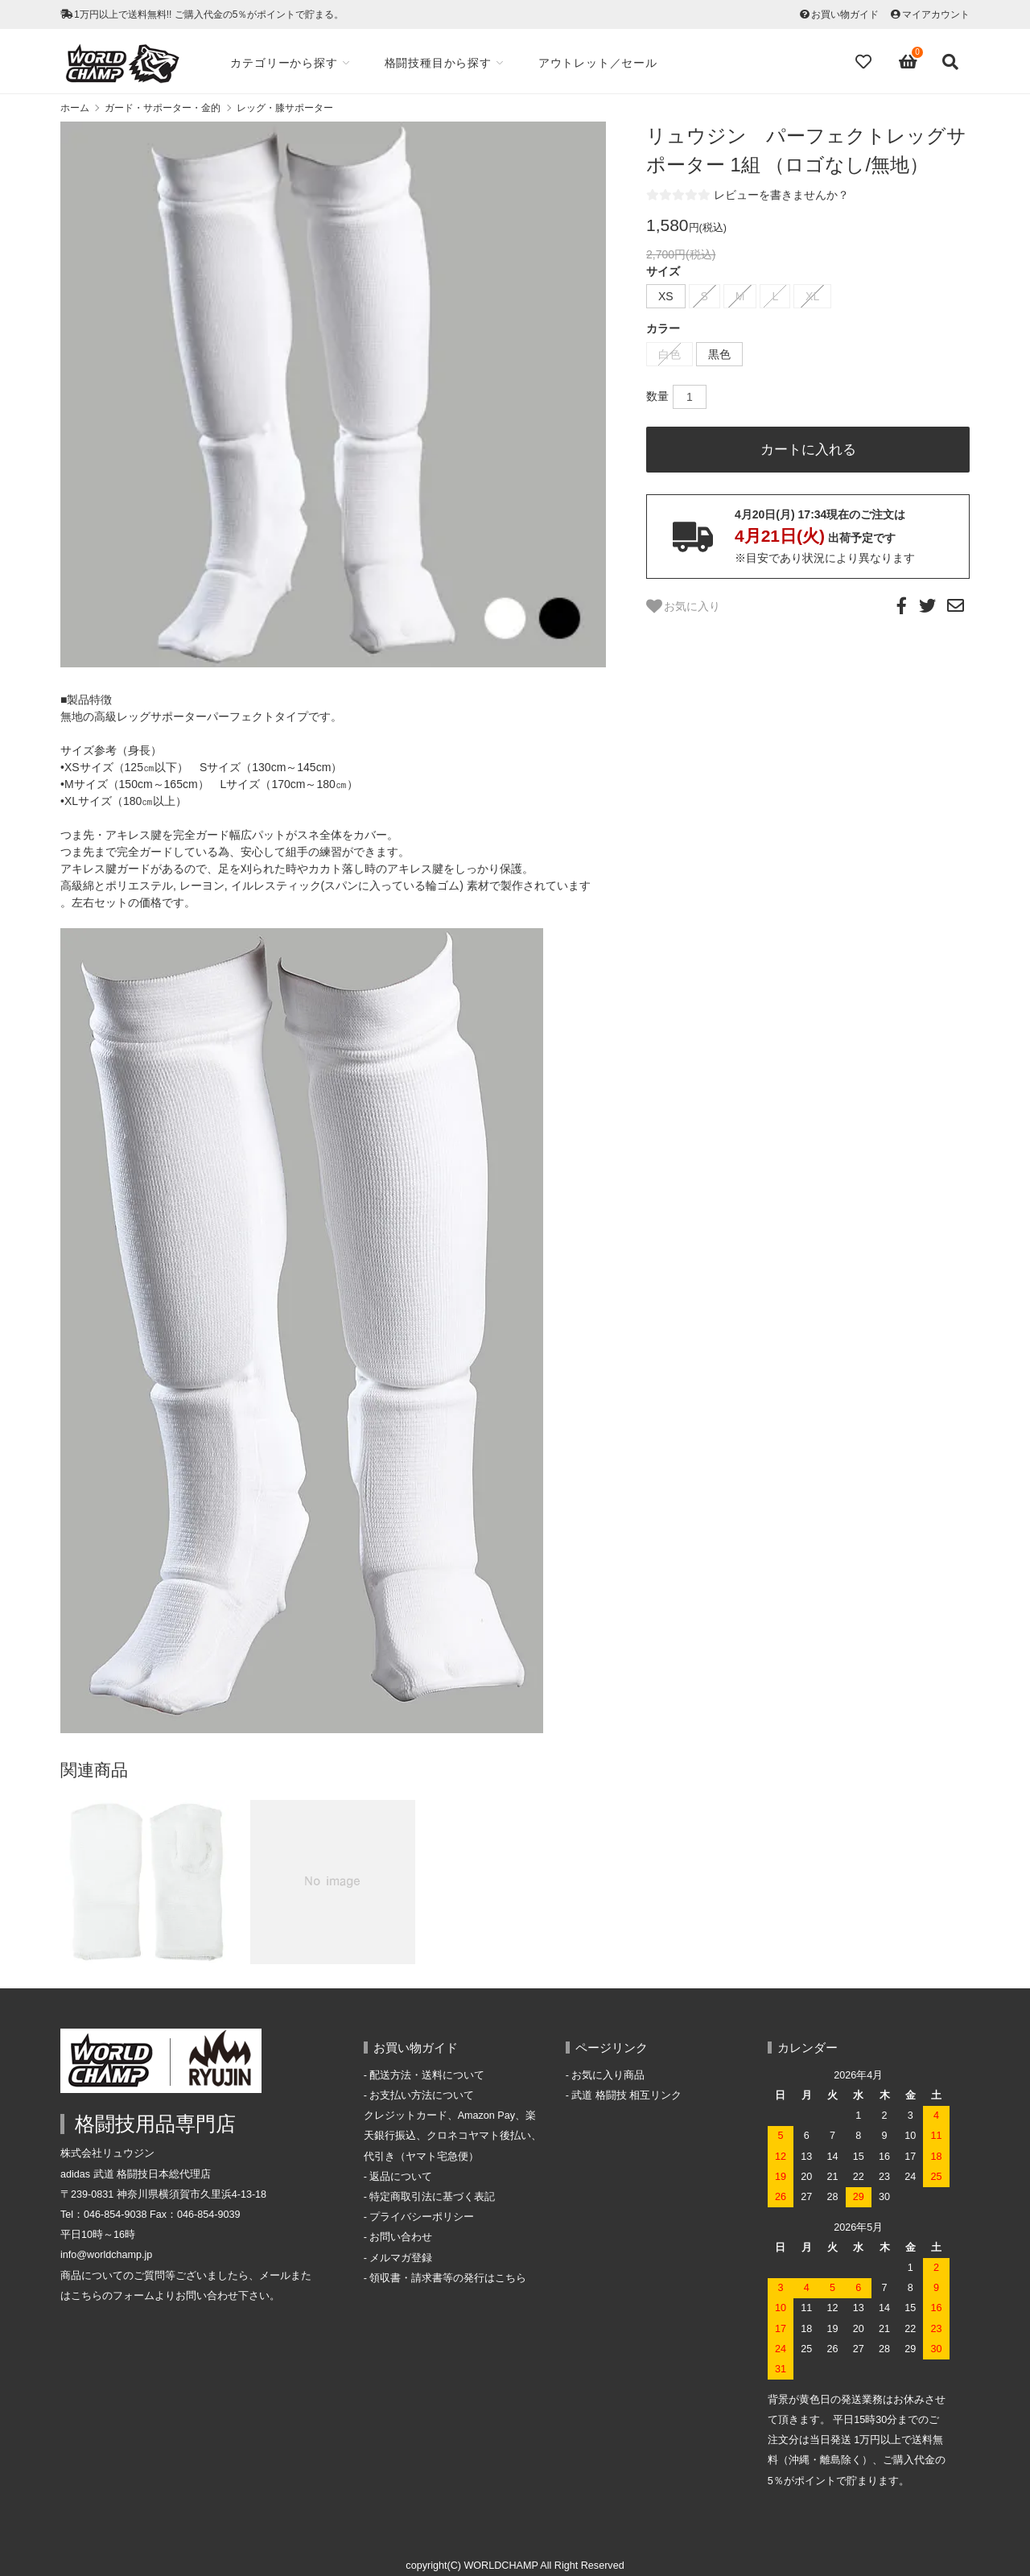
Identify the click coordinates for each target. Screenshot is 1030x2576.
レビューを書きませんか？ (781, 194)
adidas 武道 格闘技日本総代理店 (135, 2174)
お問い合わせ (400, 2237)
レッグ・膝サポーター (285, 108)
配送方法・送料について (426, 2075)
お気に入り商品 (608, 2075)
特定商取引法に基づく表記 (432, 2196)
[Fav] (865, 62)
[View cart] (908, 62)
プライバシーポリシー (421, 2217)
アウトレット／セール (601, 62)
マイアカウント (936, 14)
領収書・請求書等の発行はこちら (447, 2278)
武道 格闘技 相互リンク (626, 2095)
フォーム (133, 2295)
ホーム (74, 108)
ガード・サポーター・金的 (162, 108)
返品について (400, 2176)
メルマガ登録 (400, 2258)
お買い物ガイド (845, 14)
